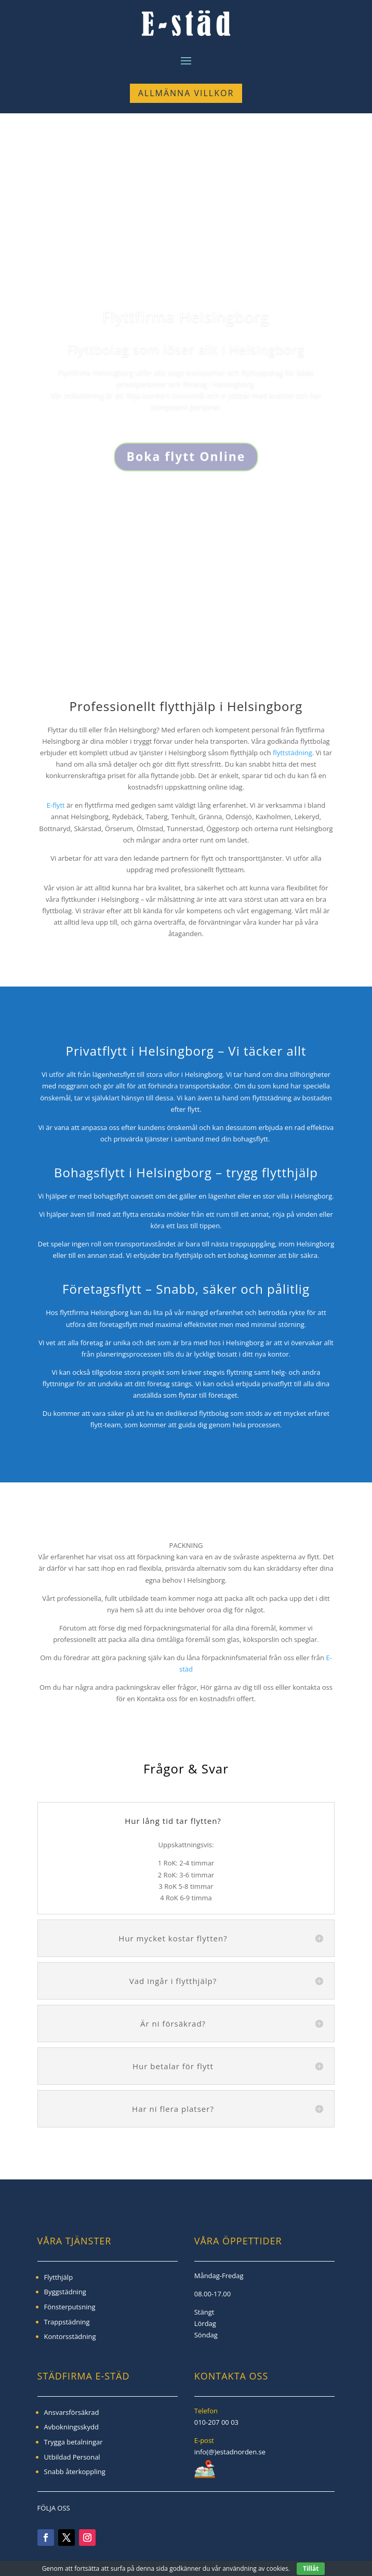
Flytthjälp (58, 2277)
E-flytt (56, 805)
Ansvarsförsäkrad (71, 2412)
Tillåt (310, 2568)
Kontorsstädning (70, 2336)
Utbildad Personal (72, 2457)
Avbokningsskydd (71, 2427)
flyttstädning (292, 752)
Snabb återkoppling (74, 2471)
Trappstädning (67, 2322)
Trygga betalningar (73, 2442)
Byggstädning (65, 2291)
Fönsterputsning (70, 2306)
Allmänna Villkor (186, 93)
